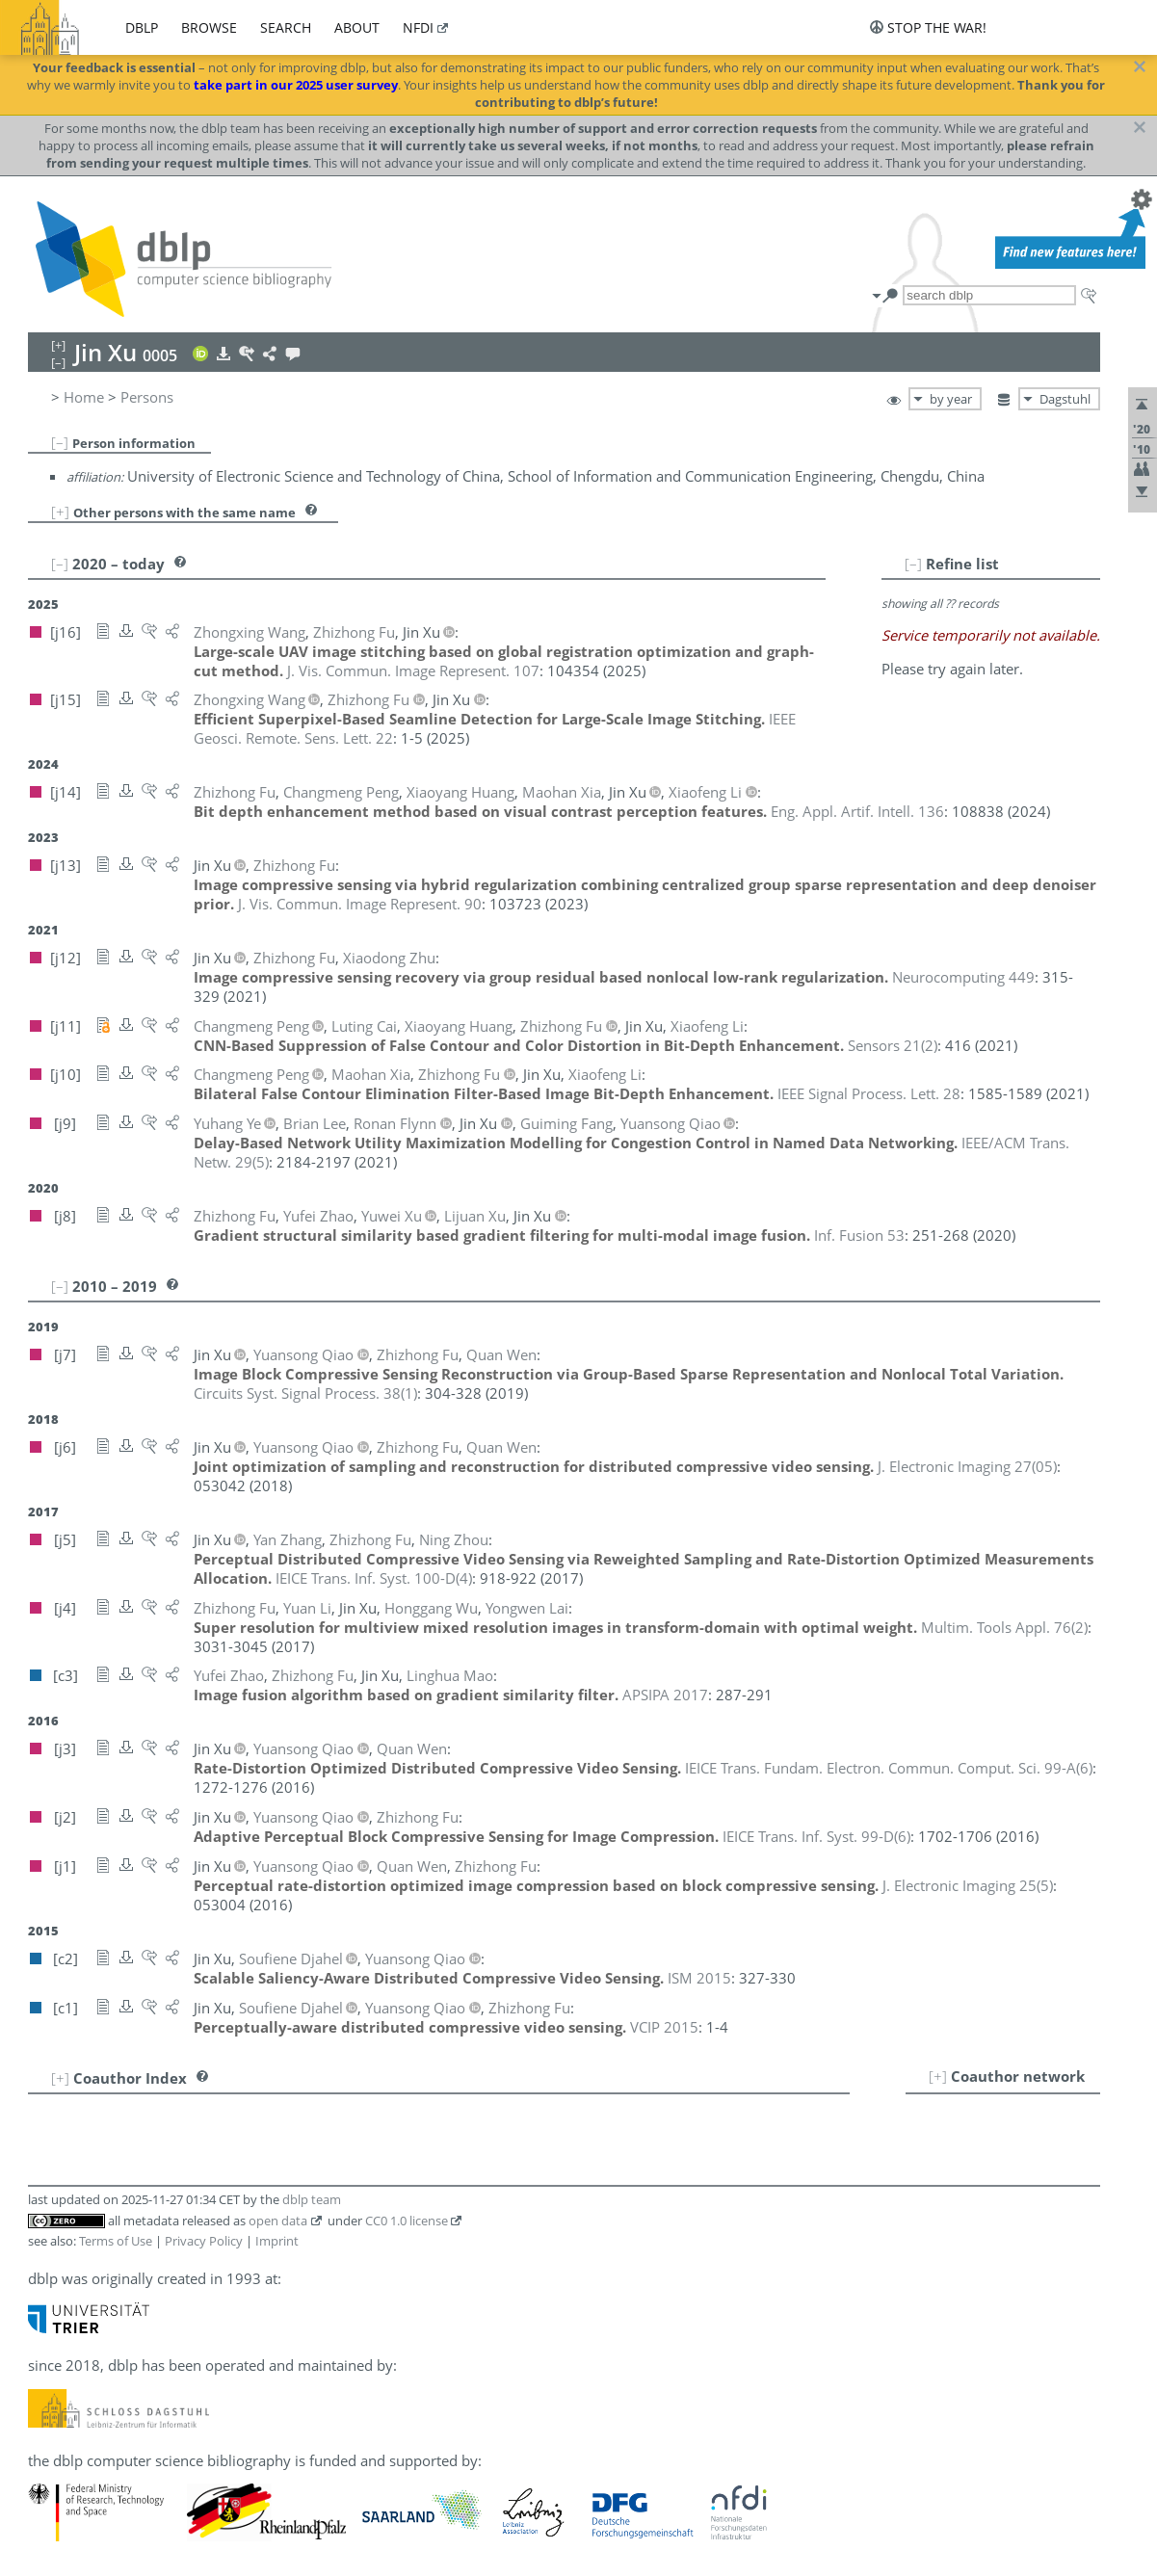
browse (209, 27)
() (892, 1045)
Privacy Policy (204, 2240)
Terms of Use (115, 2240)
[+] (60, 511)
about (357, 27)
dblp (141, 27)
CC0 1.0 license (406, 2220)
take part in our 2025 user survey (296, 84)
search (285, 27)
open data (278, 2220)
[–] (59, 442)
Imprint (277, 2240)
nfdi (418, 27)
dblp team (311, 2199)
